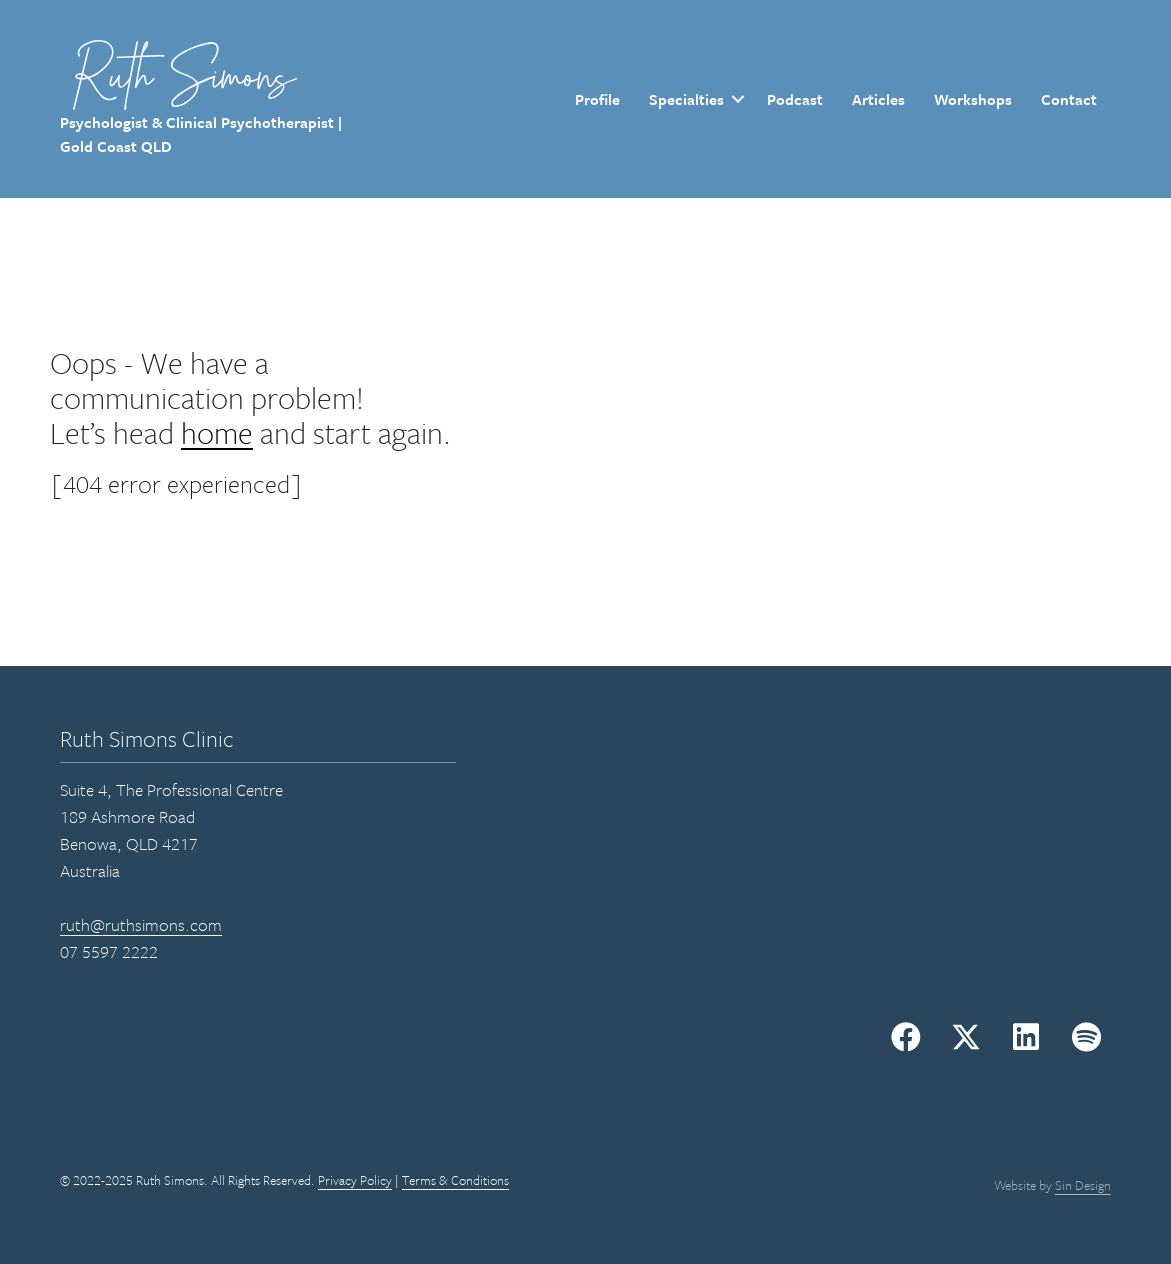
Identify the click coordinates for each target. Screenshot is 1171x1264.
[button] (906, 1037)
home (217, 432)
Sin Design (1083, 1185)
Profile (597, 99)
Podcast (795, 99)
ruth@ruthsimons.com (141, 924)
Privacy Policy (355, 1180)
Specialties (686, 99)
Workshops (973, 99)
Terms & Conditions (455, 1180)
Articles (878, 99)
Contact (1069, 99)
